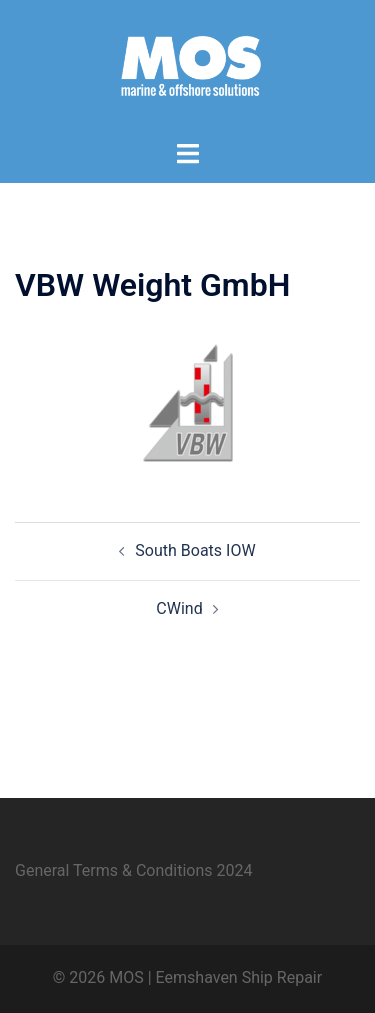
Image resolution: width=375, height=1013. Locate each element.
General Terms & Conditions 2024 (134, 870)
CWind (179, 608)
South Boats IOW (195, 550)
